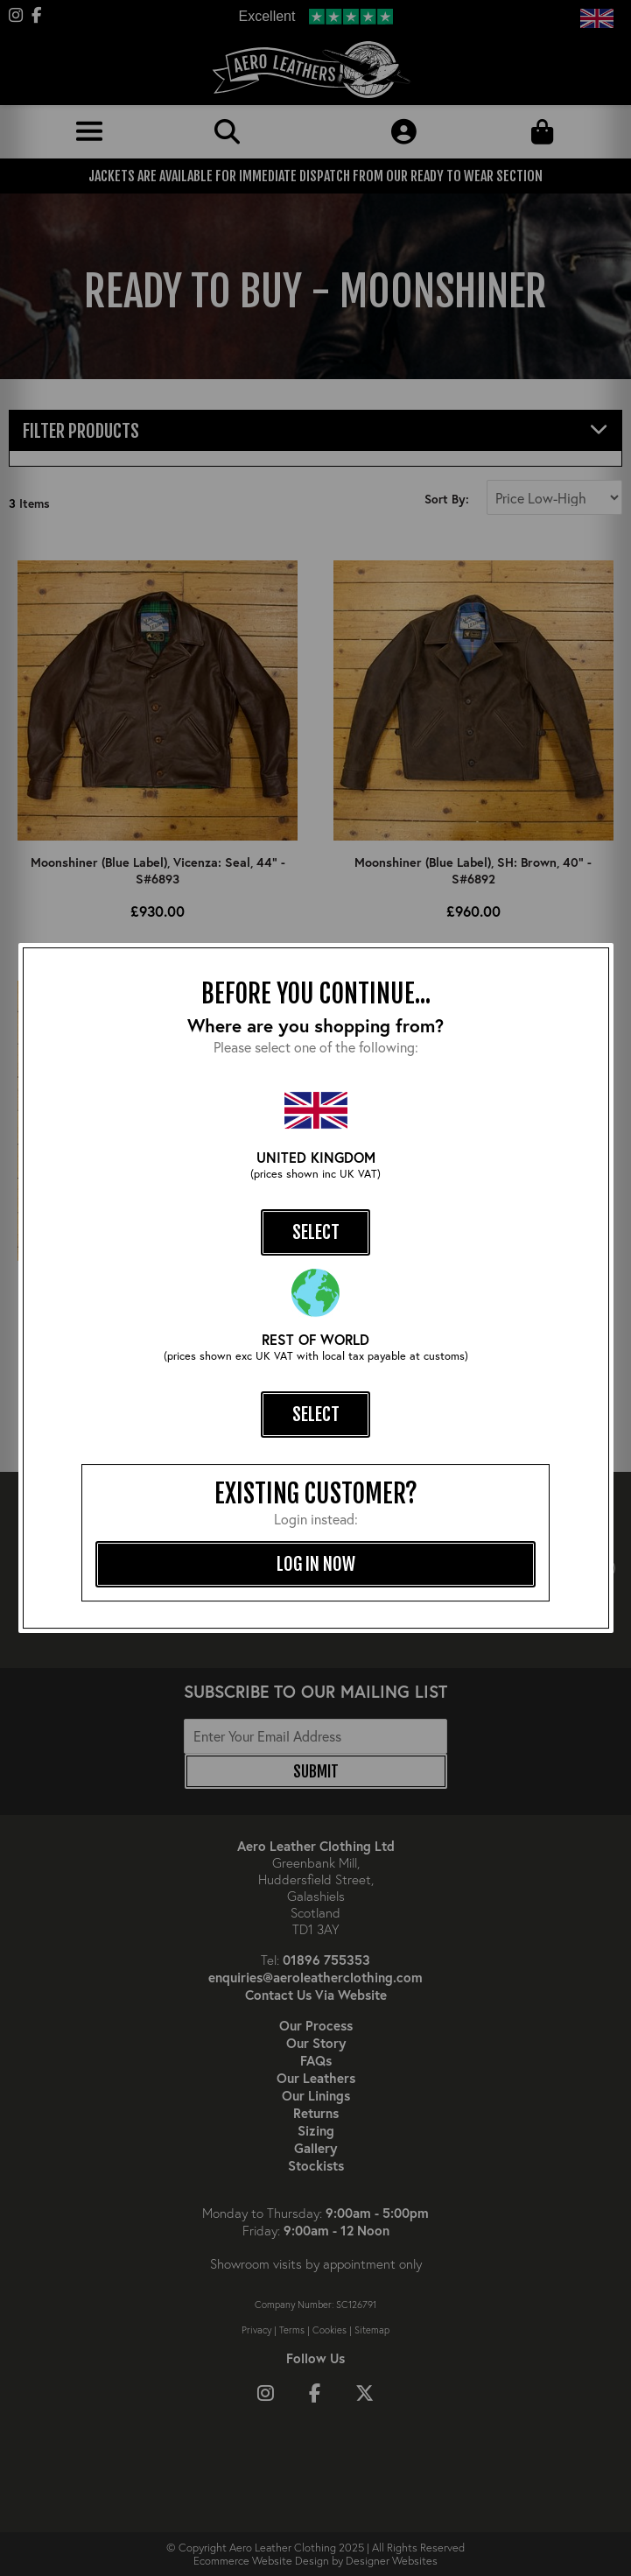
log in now (316, 1563)
